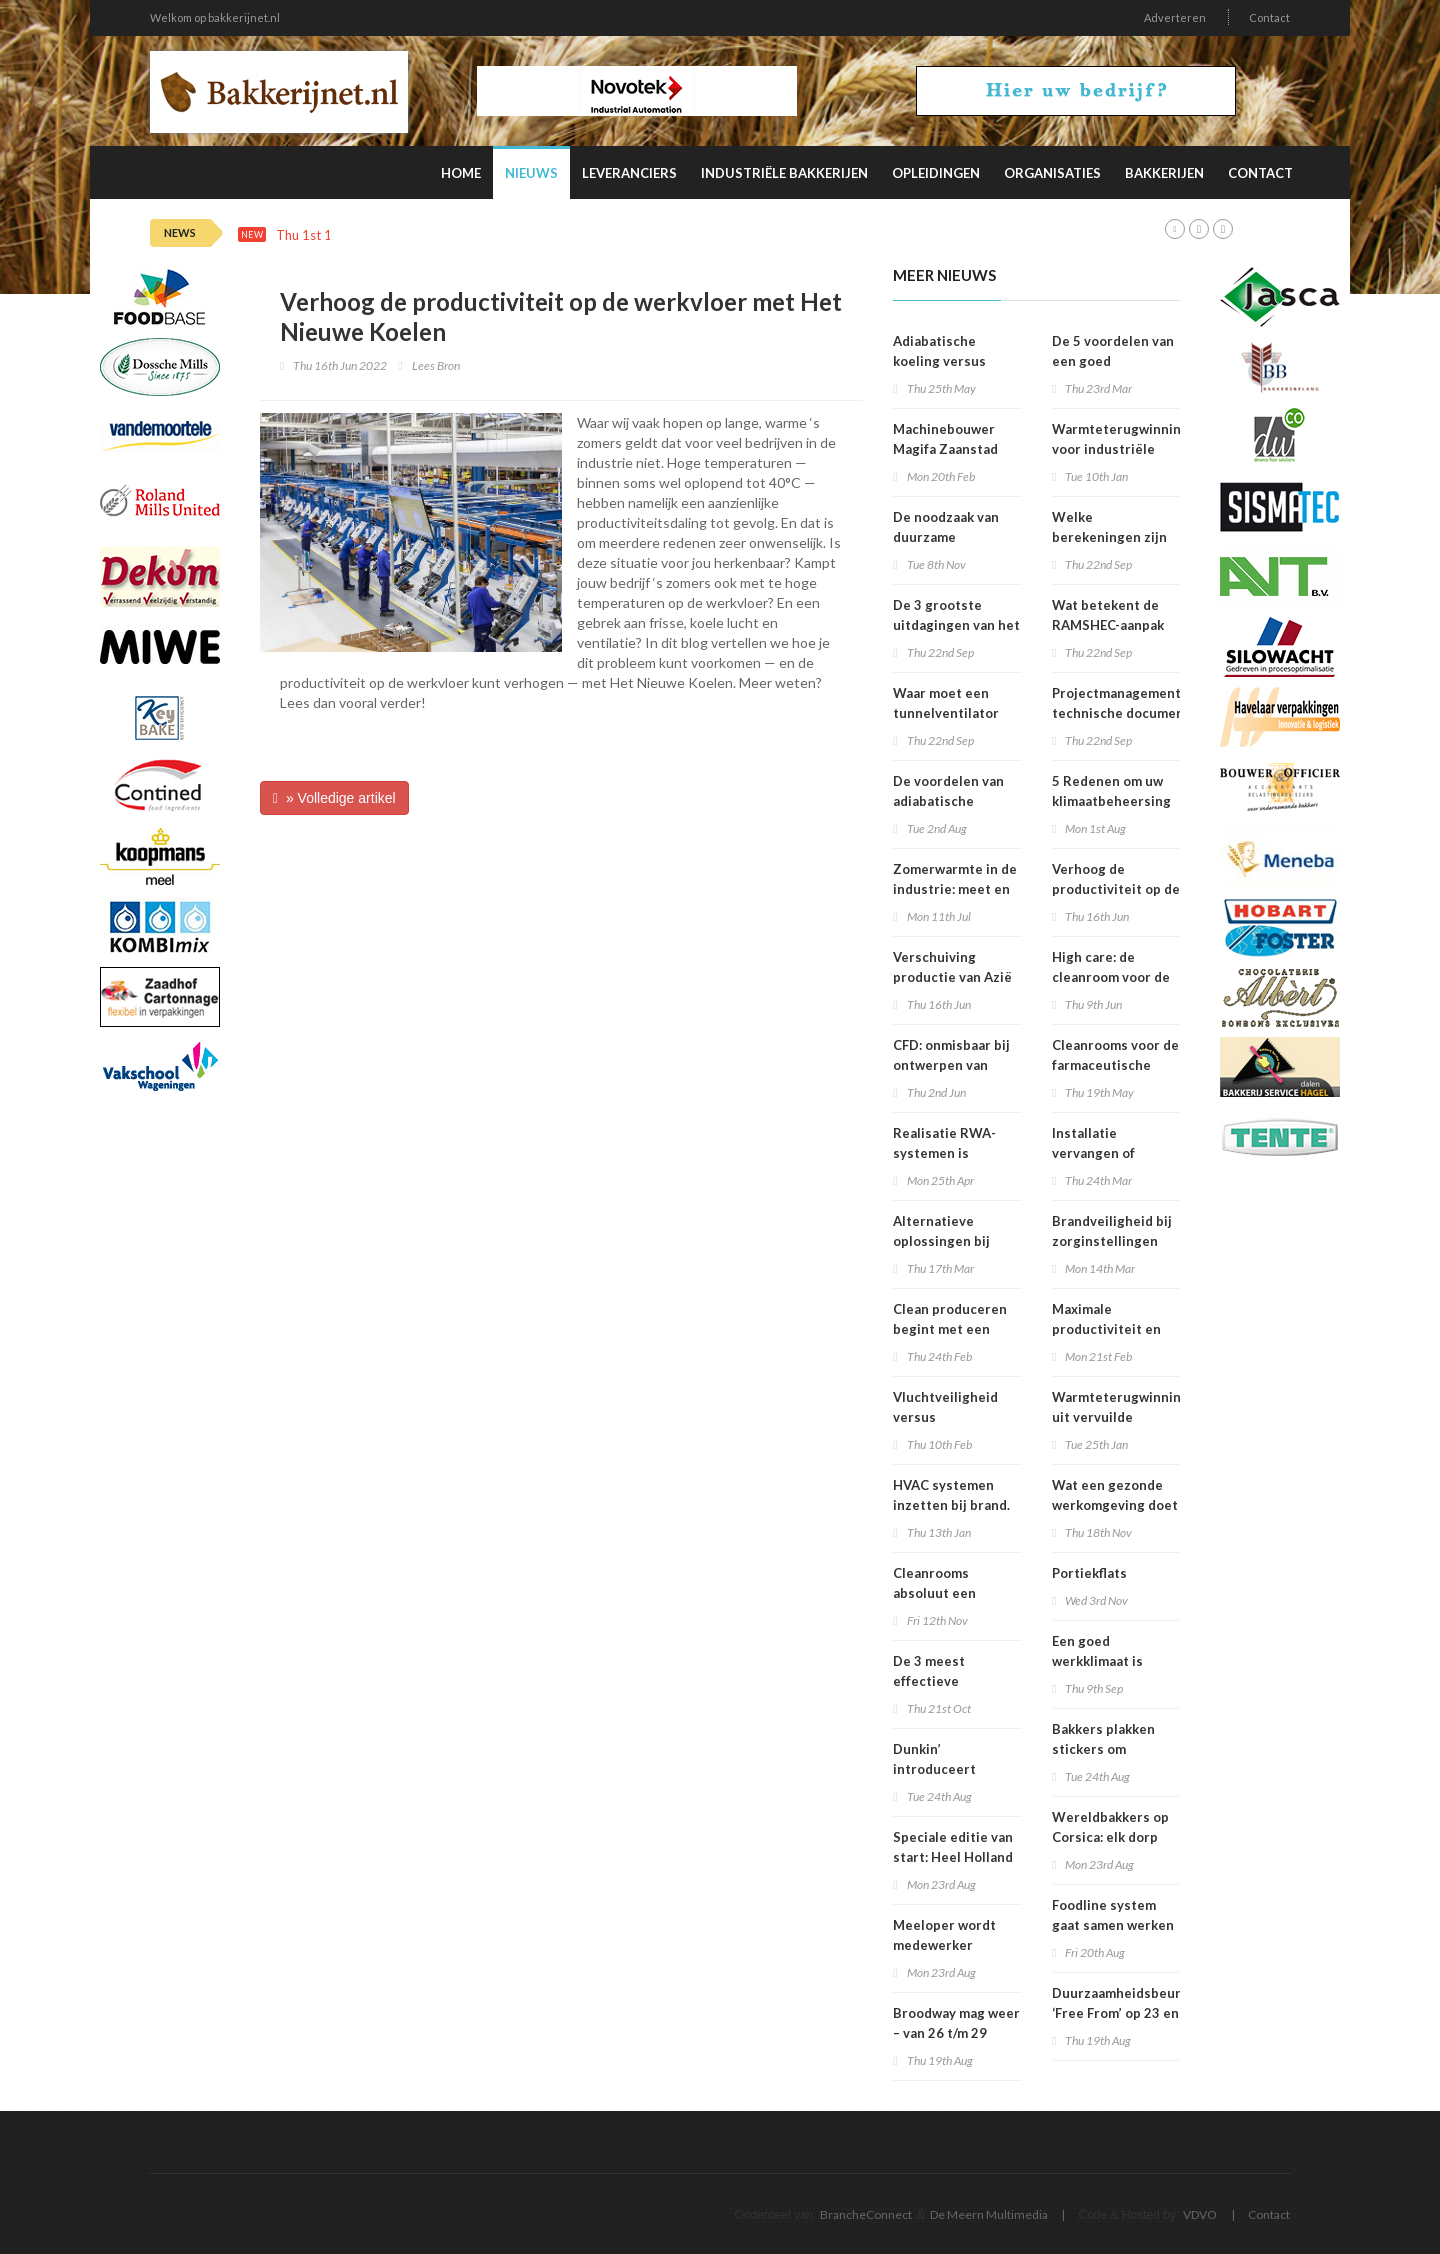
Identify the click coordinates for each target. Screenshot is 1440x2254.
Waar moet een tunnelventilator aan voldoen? (946, 713)
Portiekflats (1089, 1573)
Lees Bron (436, 365)
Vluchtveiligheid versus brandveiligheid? (946, 1417)
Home (461, 173)
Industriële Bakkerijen (784, 173)
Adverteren (1175, 17)
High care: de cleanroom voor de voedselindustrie (1111, 977)
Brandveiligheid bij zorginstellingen (1112, 1231)
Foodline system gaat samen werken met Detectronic (1113, 1925)
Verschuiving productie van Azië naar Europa (952, 977)
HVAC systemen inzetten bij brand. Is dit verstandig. (951, 1505)
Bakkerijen (1164, 173)
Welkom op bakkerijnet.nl (215, 17)
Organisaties (1052, 173)
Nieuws (531, 173)
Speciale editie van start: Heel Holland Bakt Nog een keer (953, 1857)
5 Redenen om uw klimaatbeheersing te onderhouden (1111, 801)
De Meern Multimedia (989, 2214)
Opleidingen (936, 173)
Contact (1269, 17)
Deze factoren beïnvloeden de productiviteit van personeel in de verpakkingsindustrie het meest (683, 235)
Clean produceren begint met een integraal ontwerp (950, 1329)
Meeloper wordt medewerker (944, 1935)
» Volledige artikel (334, 798)
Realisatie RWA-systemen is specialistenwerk (947, 1153)
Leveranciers (629, 173)
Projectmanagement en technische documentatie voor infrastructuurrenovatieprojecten (1160, 713)
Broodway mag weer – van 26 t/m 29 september (956, 2033)
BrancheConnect (866, 2214)
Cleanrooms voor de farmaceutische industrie (1115, 1065)
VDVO (1200, 2214)
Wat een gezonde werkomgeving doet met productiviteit (1115, 1505)
